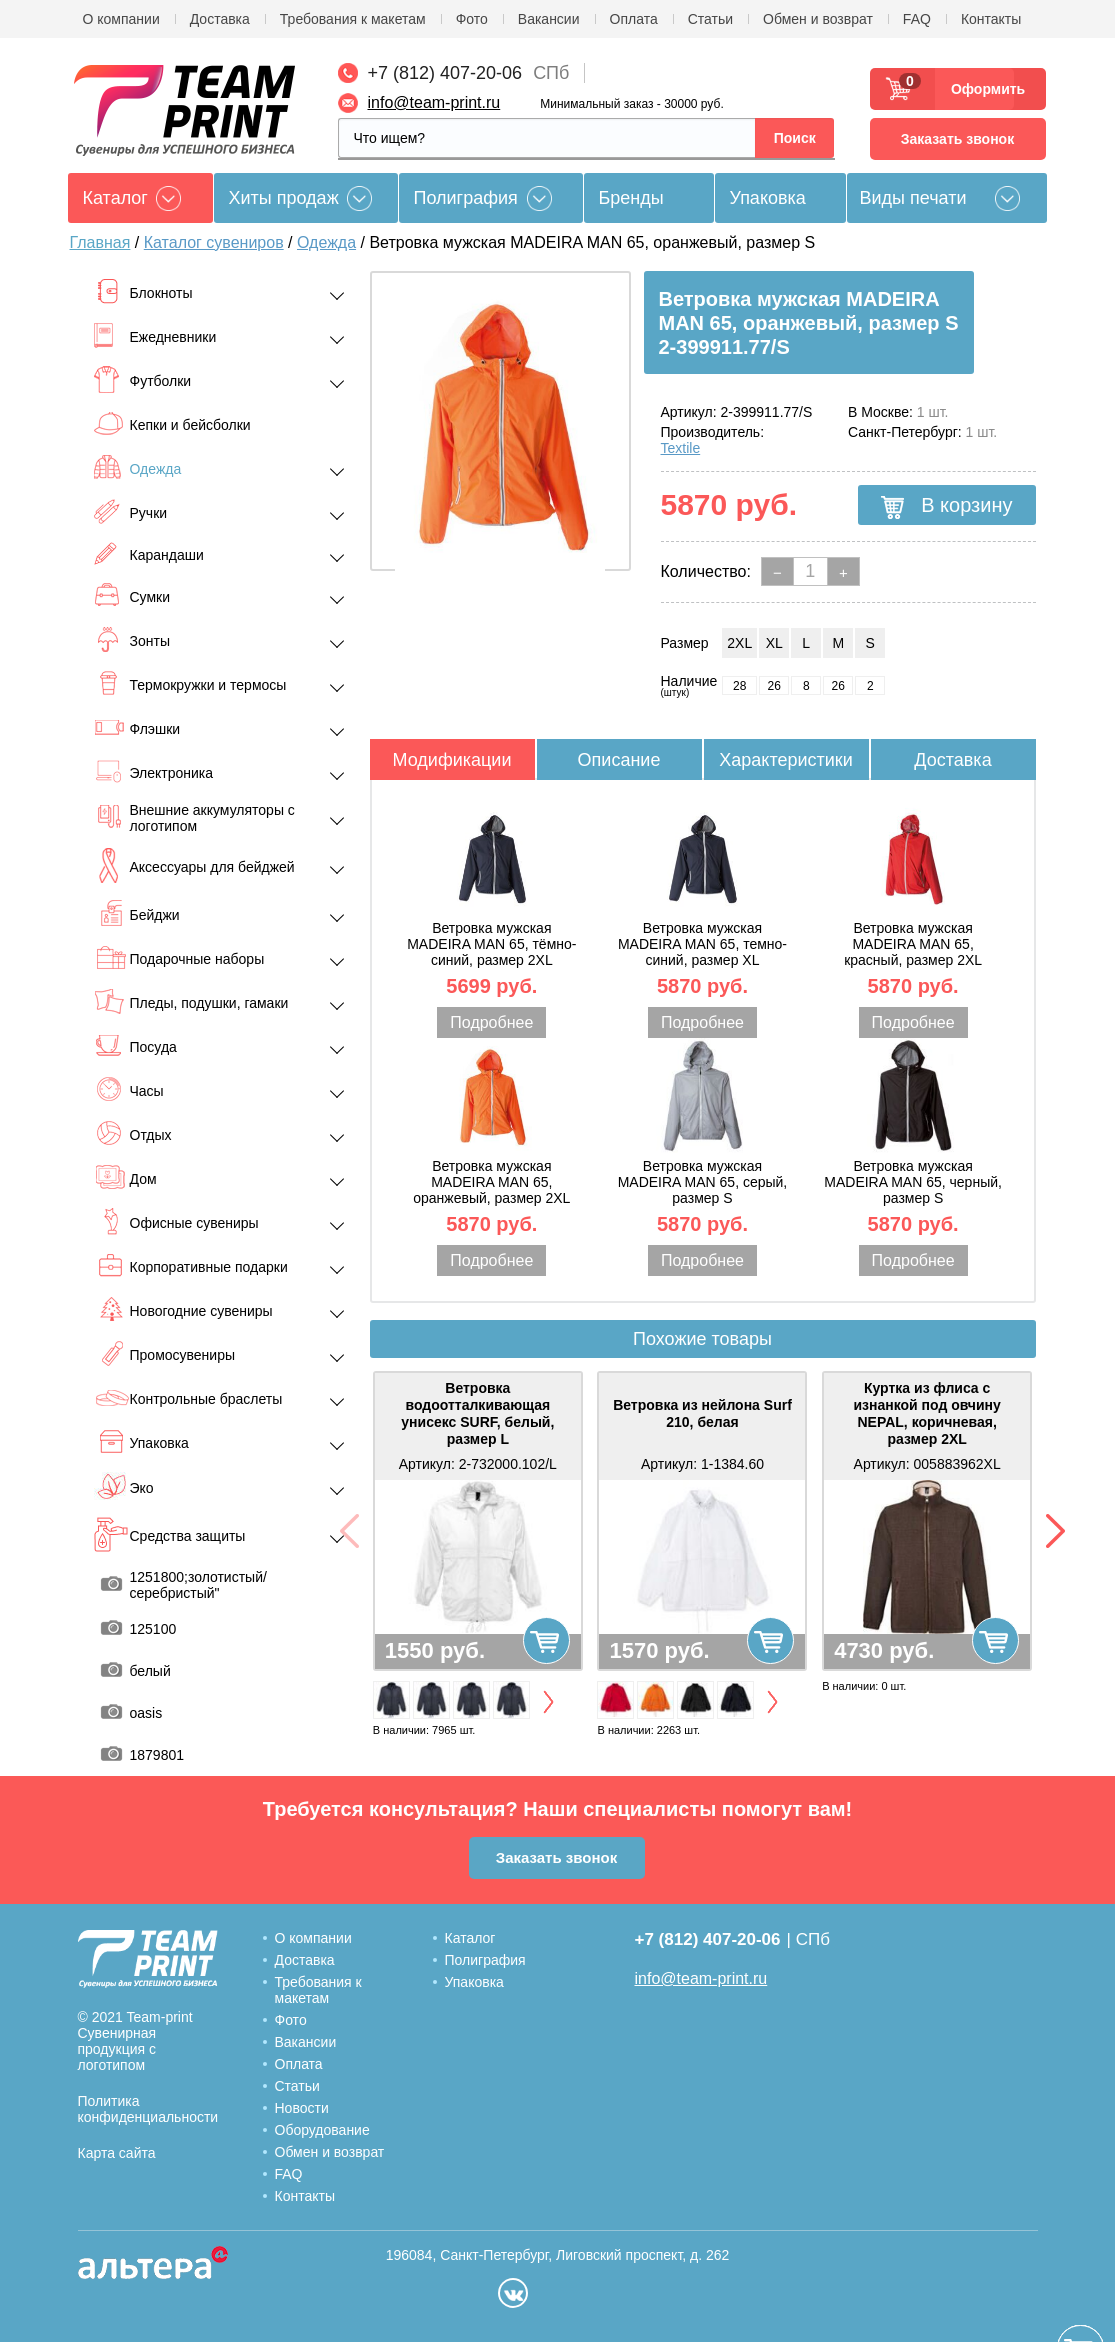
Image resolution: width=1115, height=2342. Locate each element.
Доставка (220, 19)
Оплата (634, 19)
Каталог (470, 1938)
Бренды (631, 198)
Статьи (710, 19)
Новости (302, 2108)
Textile (681, 448)
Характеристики (785, 760)
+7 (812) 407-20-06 (445, 73)
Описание (619, 760)
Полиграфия (466, 198)
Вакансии (549, 19)
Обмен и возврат (818, 19)
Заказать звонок (957, 139)
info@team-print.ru (434, 102)
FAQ (917, 19)
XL (774, 643)
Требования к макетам (353, 19)
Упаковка (768, 198)
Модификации (452, 760)
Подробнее (491, 1022)
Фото (472, 19)
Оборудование (322, 2130)
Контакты (991, 19)
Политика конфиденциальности (148, 2109)
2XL (739, 643)
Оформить (982, 89)
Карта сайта (117, 2153)
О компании (121, 19)
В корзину (947, 506)
